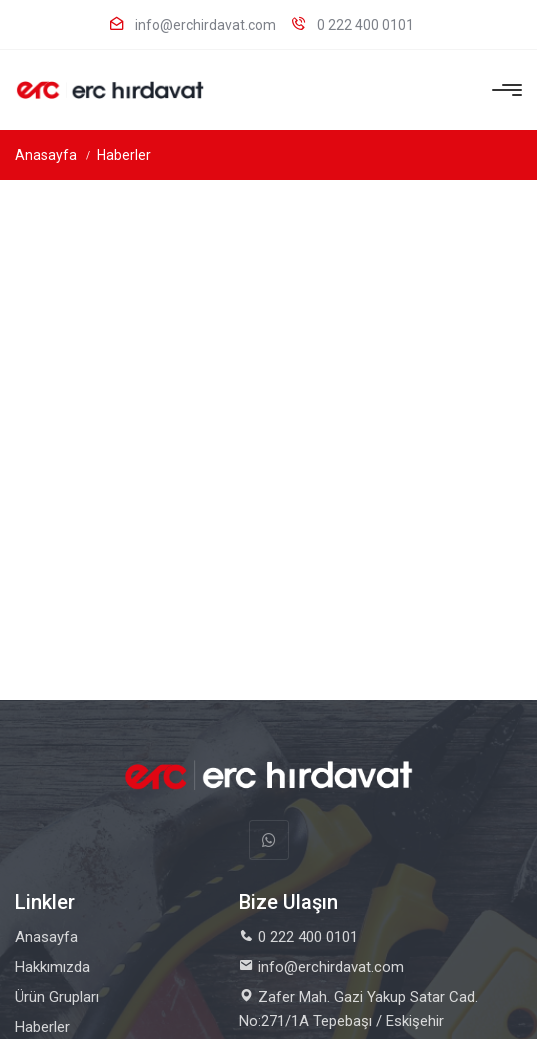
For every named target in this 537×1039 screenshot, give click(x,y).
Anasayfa (46, 155)
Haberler (124, 155)
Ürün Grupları (57, 997)
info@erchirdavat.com (192, 24)
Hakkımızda (52, 967)
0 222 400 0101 (352, 24)
